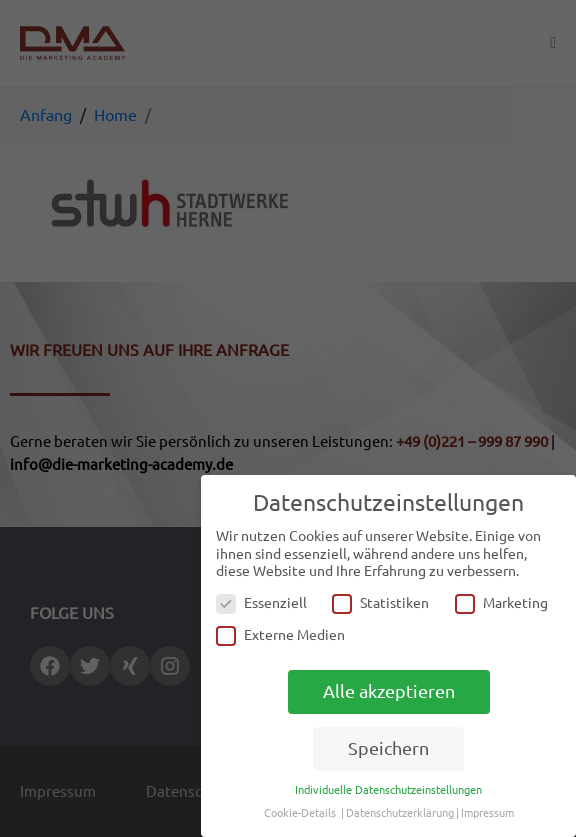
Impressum (487, 813)
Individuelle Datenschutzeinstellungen (388, 790)
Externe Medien (280, 635)
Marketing (501, 603)
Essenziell (261, 603)
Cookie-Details (300, 813)
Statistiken (380, 603)
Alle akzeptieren (389, 691)
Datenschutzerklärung (400, 813)
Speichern (388, 748)
